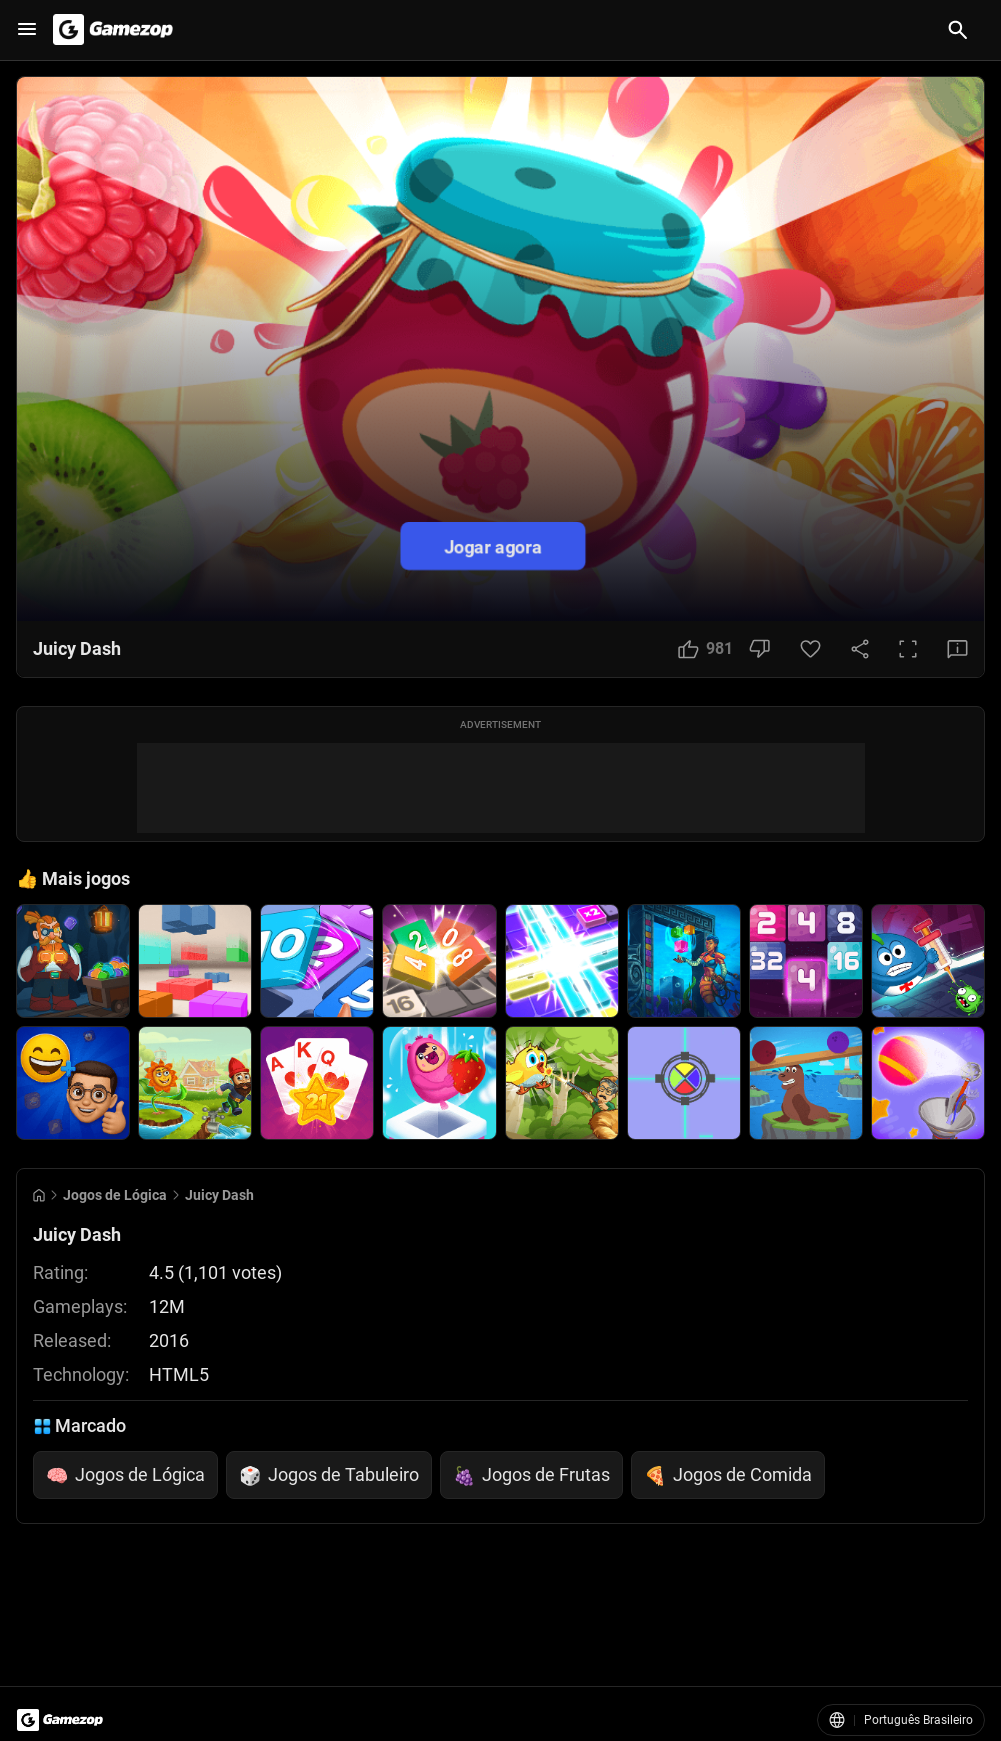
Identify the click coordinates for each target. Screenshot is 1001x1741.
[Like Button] (705, 649)
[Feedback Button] (957, 649)
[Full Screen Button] (908, 649)
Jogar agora (493, 545)
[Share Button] (860, 649)
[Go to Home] (39, 1195)
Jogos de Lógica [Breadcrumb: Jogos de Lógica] (115, 1195)
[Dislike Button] (759, 649)
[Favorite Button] (810, 649)
